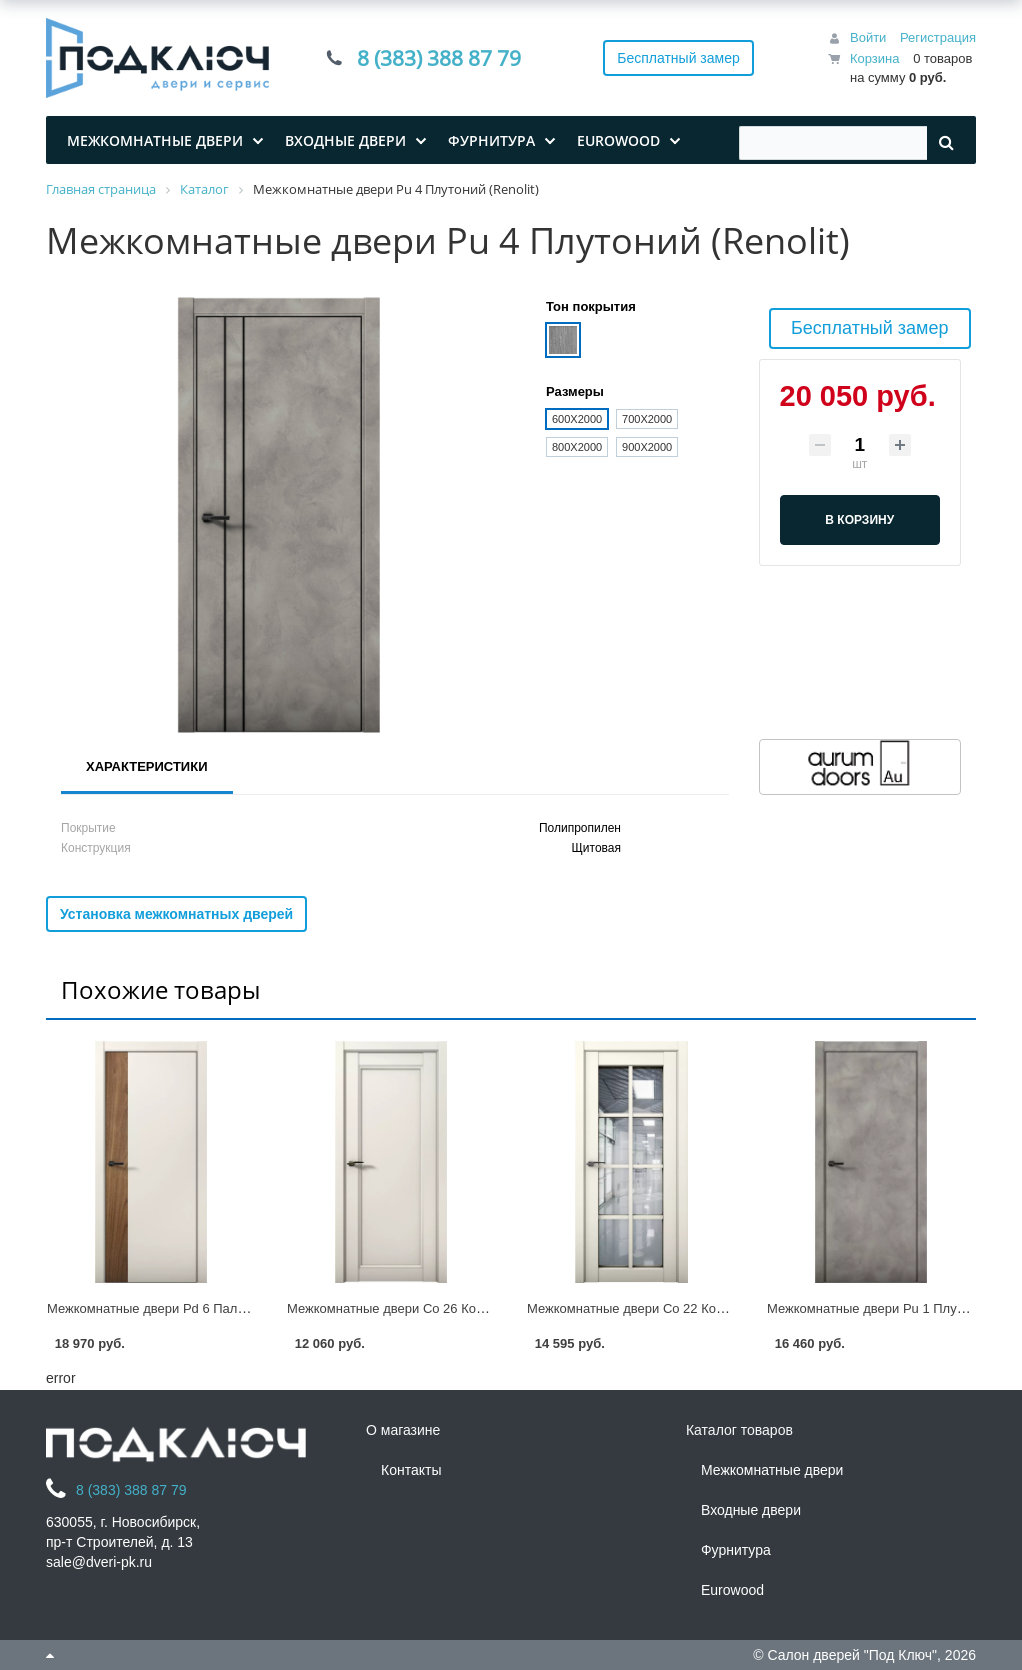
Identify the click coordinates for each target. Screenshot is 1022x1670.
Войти (868, 37)
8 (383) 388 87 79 (439, 58)
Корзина (875, 58)
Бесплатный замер (678, 58)
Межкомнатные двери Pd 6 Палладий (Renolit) (187, 1308)
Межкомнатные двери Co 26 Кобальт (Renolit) (424, 1308)
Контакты (411, 1470)
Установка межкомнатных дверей (176, 914)
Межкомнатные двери (772, 1470)
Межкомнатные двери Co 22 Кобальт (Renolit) (664, 1308)
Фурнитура (736, 1550)
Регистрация (938, 37)
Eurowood (732, 1590)
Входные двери (751, 1510)
